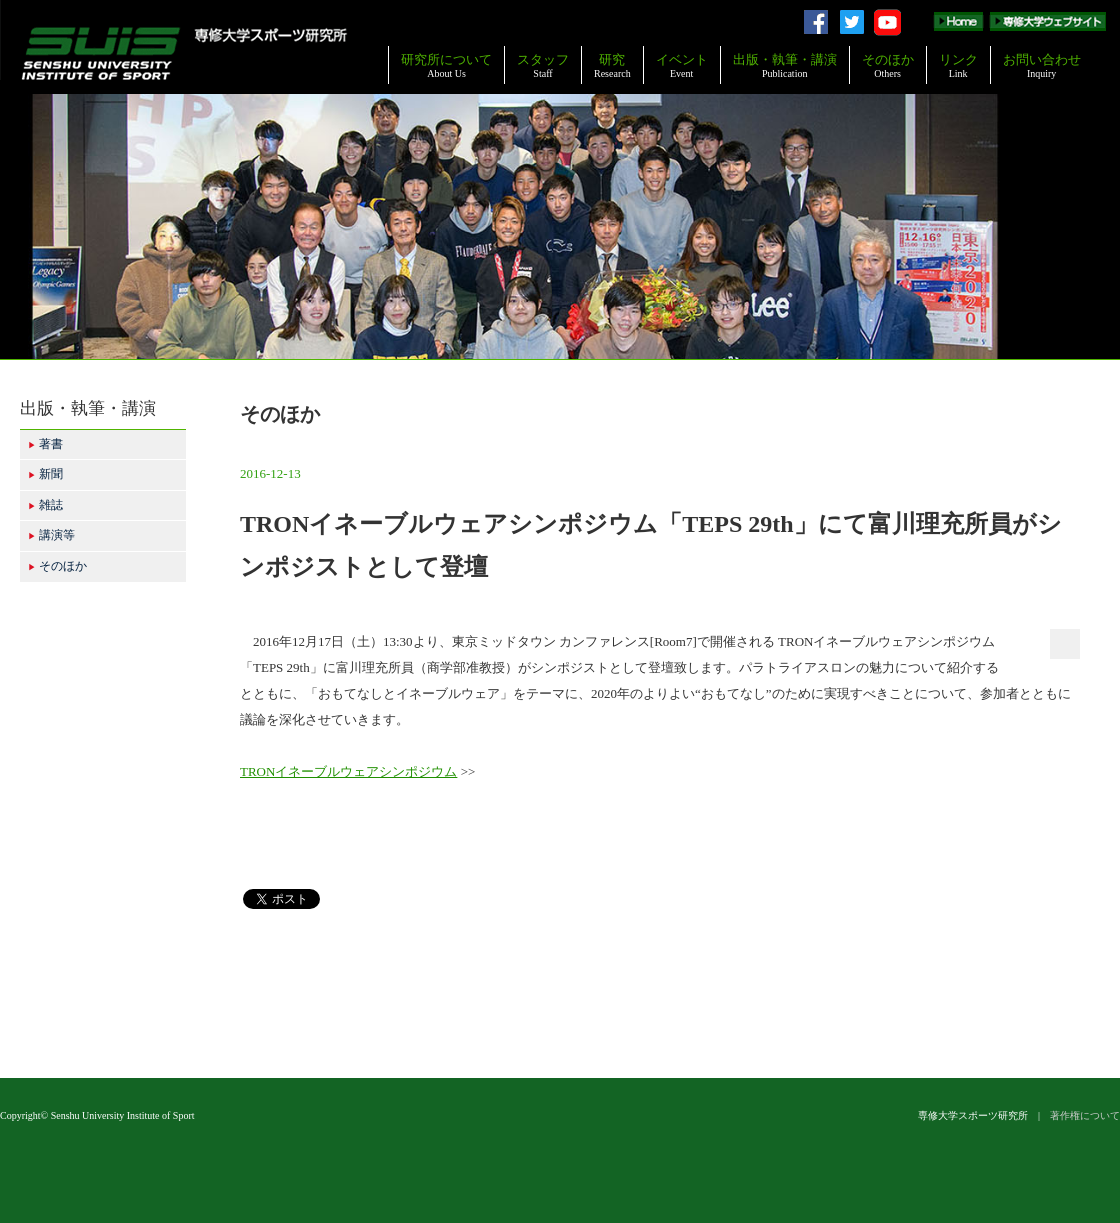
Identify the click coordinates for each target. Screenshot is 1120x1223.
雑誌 (45, 505)
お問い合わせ (1042, 65)
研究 (612, 65)
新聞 (45, 474)
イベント (682, 65)
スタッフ (543, 65)
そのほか (888, 65)
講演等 (51, 535)
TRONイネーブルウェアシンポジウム (348, 771)
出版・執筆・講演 (785, 65)
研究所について (446, 65)
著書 (45, 444)
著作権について (1085, 1115)
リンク (958, 65)
